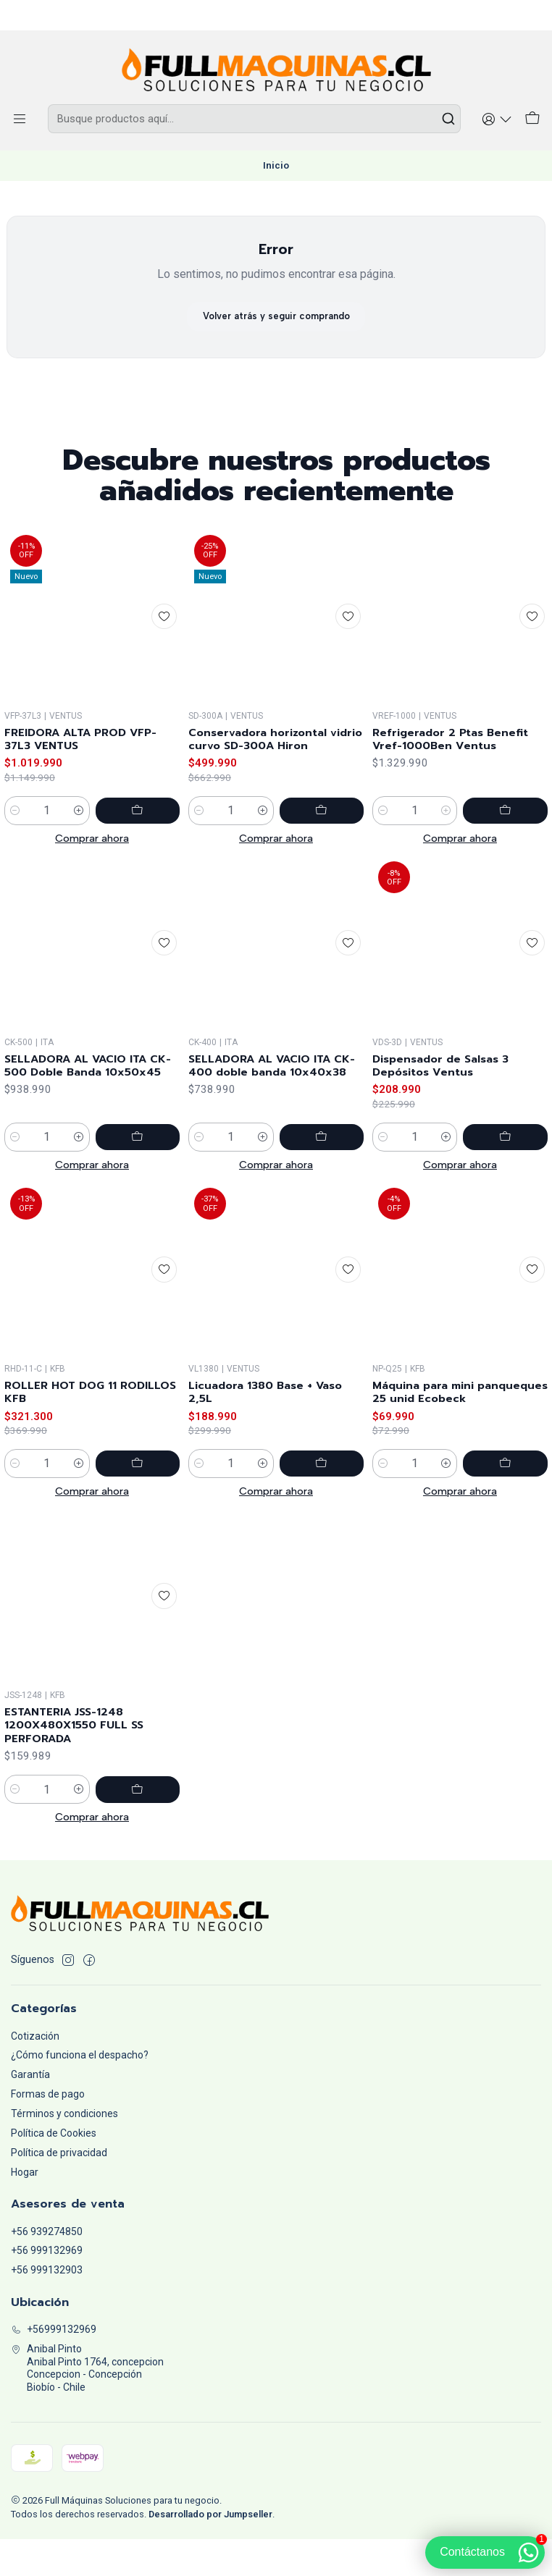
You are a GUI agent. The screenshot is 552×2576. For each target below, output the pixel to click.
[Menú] (18, 120)
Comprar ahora (92, 871)
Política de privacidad (59, 2189)
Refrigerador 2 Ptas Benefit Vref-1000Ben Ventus (458, 808)
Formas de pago (48, 2131)
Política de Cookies (53, 2170)
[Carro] (533, 121)
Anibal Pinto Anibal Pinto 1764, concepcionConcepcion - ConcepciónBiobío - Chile (87, 2405)
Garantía (30, 2111)
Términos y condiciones (64, 2150)
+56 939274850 (47, 2267)
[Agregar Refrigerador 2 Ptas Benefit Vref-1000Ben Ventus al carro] (515, 880)
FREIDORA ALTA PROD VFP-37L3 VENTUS (89, 771)
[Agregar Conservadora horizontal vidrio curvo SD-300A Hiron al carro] (331, 861)
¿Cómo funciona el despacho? (80, 2092)
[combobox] (256, 120)
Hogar (24, 2209)
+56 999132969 (47, 2287)
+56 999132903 (47, 2307)
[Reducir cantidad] (15, 844)
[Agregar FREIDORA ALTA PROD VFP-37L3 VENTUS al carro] (147, 843)
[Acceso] (501, 120)
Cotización (35, 2072)
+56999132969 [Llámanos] (53, 2366)
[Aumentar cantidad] (98, 844)
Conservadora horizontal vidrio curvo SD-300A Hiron (273, 788)
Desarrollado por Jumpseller (210, 2551)
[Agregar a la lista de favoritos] (162, 646)
